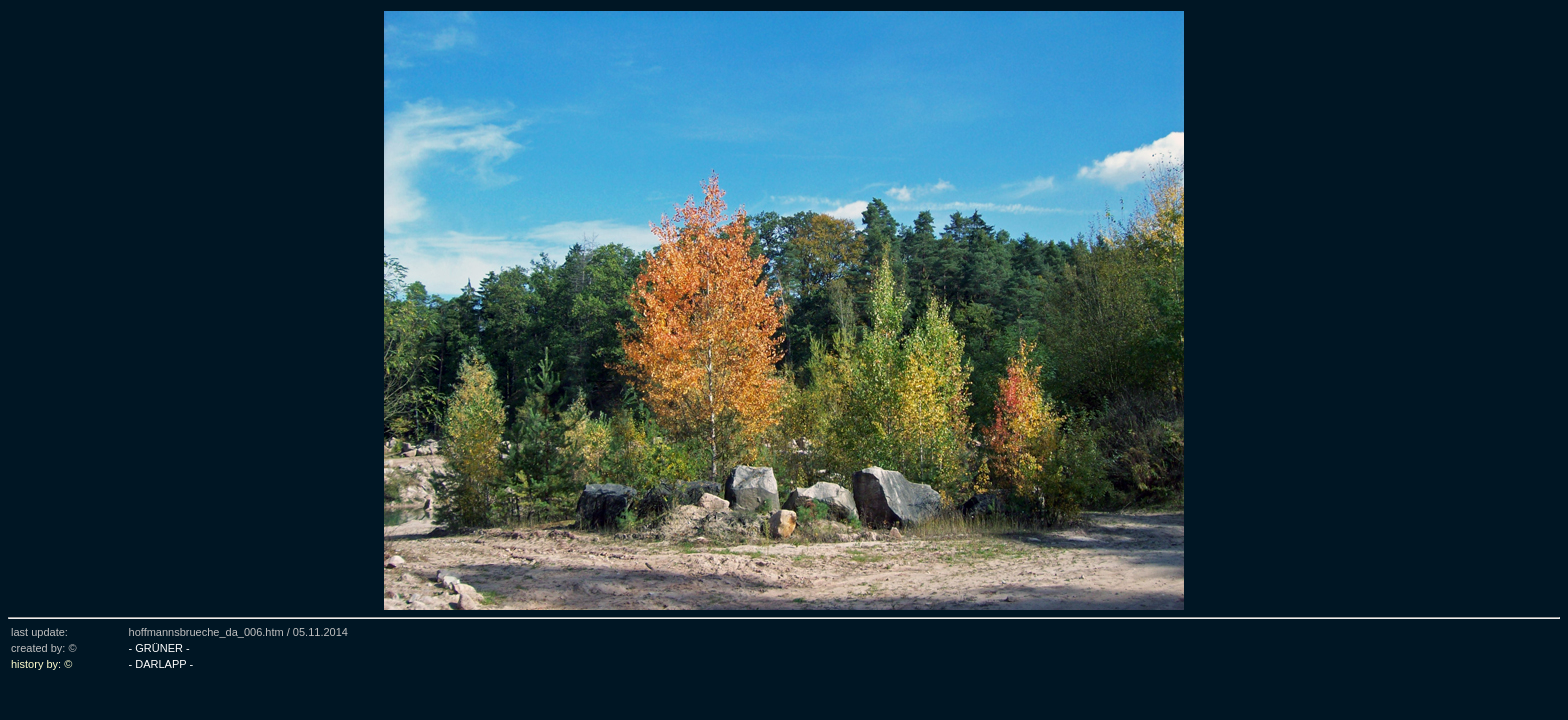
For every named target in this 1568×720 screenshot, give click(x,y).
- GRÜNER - (159, 648)
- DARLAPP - (161, 664)
